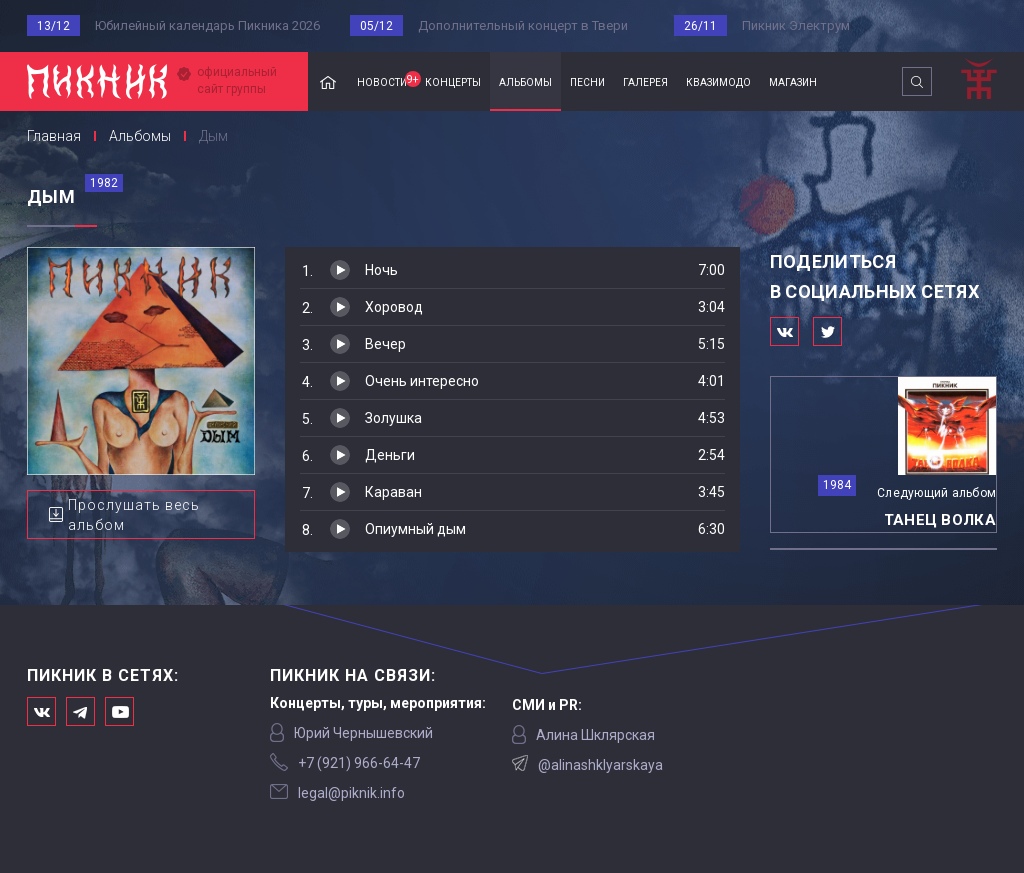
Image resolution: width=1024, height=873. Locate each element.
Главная (328, 81)
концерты (453, 81)
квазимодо (718, 81)
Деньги (390, 455)
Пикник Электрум (796, 25)
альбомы (525, 81)
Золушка (393, 418)
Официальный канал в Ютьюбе (119, 711)
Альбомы (140, 136)
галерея (645, 81)
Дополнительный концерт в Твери (523, 25)
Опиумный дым (415, 529)
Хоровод (394, 307)
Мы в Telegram (80, 711)
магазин (793, 81)
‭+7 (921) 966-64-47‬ (359, 763)
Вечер (385, 344)
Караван (393, 492)
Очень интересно (422, 381)
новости (386, 80)
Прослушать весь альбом (134, 515)
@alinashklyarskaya (600, 765)
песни (587, 81)
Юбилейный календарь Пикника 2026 (207, 25)
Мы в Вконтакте (41, 711)
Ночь (381, 270)
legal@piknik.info (351, 793)
